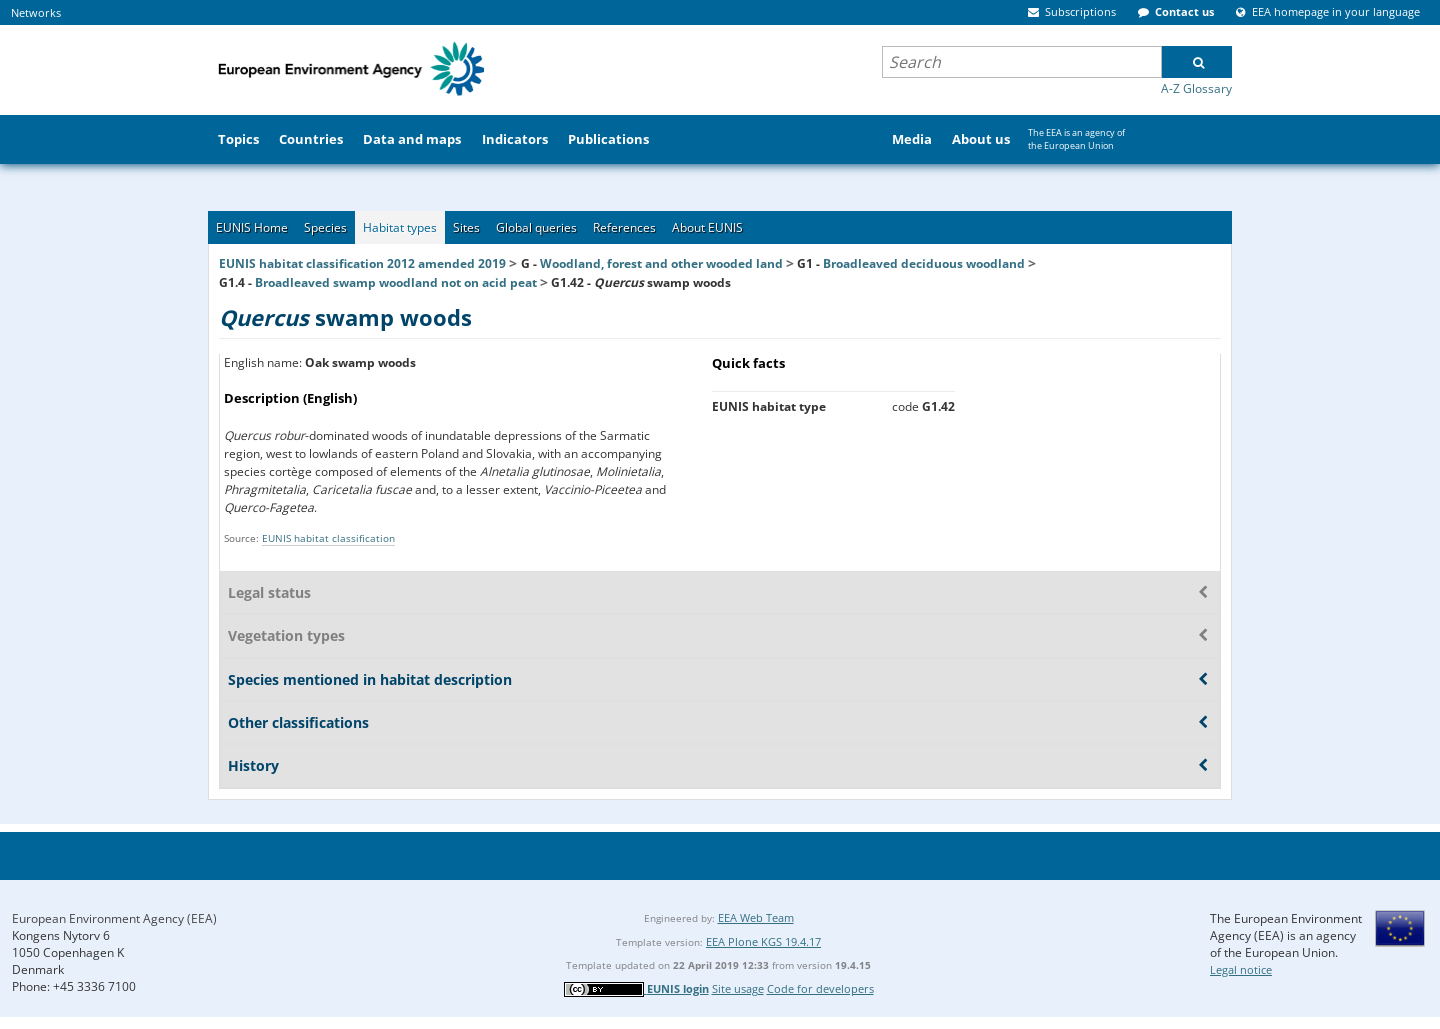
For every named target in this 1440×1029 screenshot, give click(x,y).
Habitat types (400, 227)
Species (325, 227)
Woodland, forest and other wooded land (661, 263)
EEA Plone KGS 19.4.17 (763, 941)
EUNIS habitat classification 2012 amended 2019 (362, 263)
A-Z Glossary (1196, 88)
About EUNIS (707, 227)
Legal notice (1241, 969)
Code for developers (820, 988)
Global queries (536, 227)
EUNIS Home (252, 227)
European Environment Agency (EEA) (114, 918)
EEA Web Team (756, 917)
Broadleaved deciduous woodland (924, 263)
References (624, 227)
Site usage (738, 988)
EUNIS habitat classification (328, 538)
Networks (36, 12)
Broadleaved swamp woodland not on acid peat (396, 282)
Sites (466, 227)
